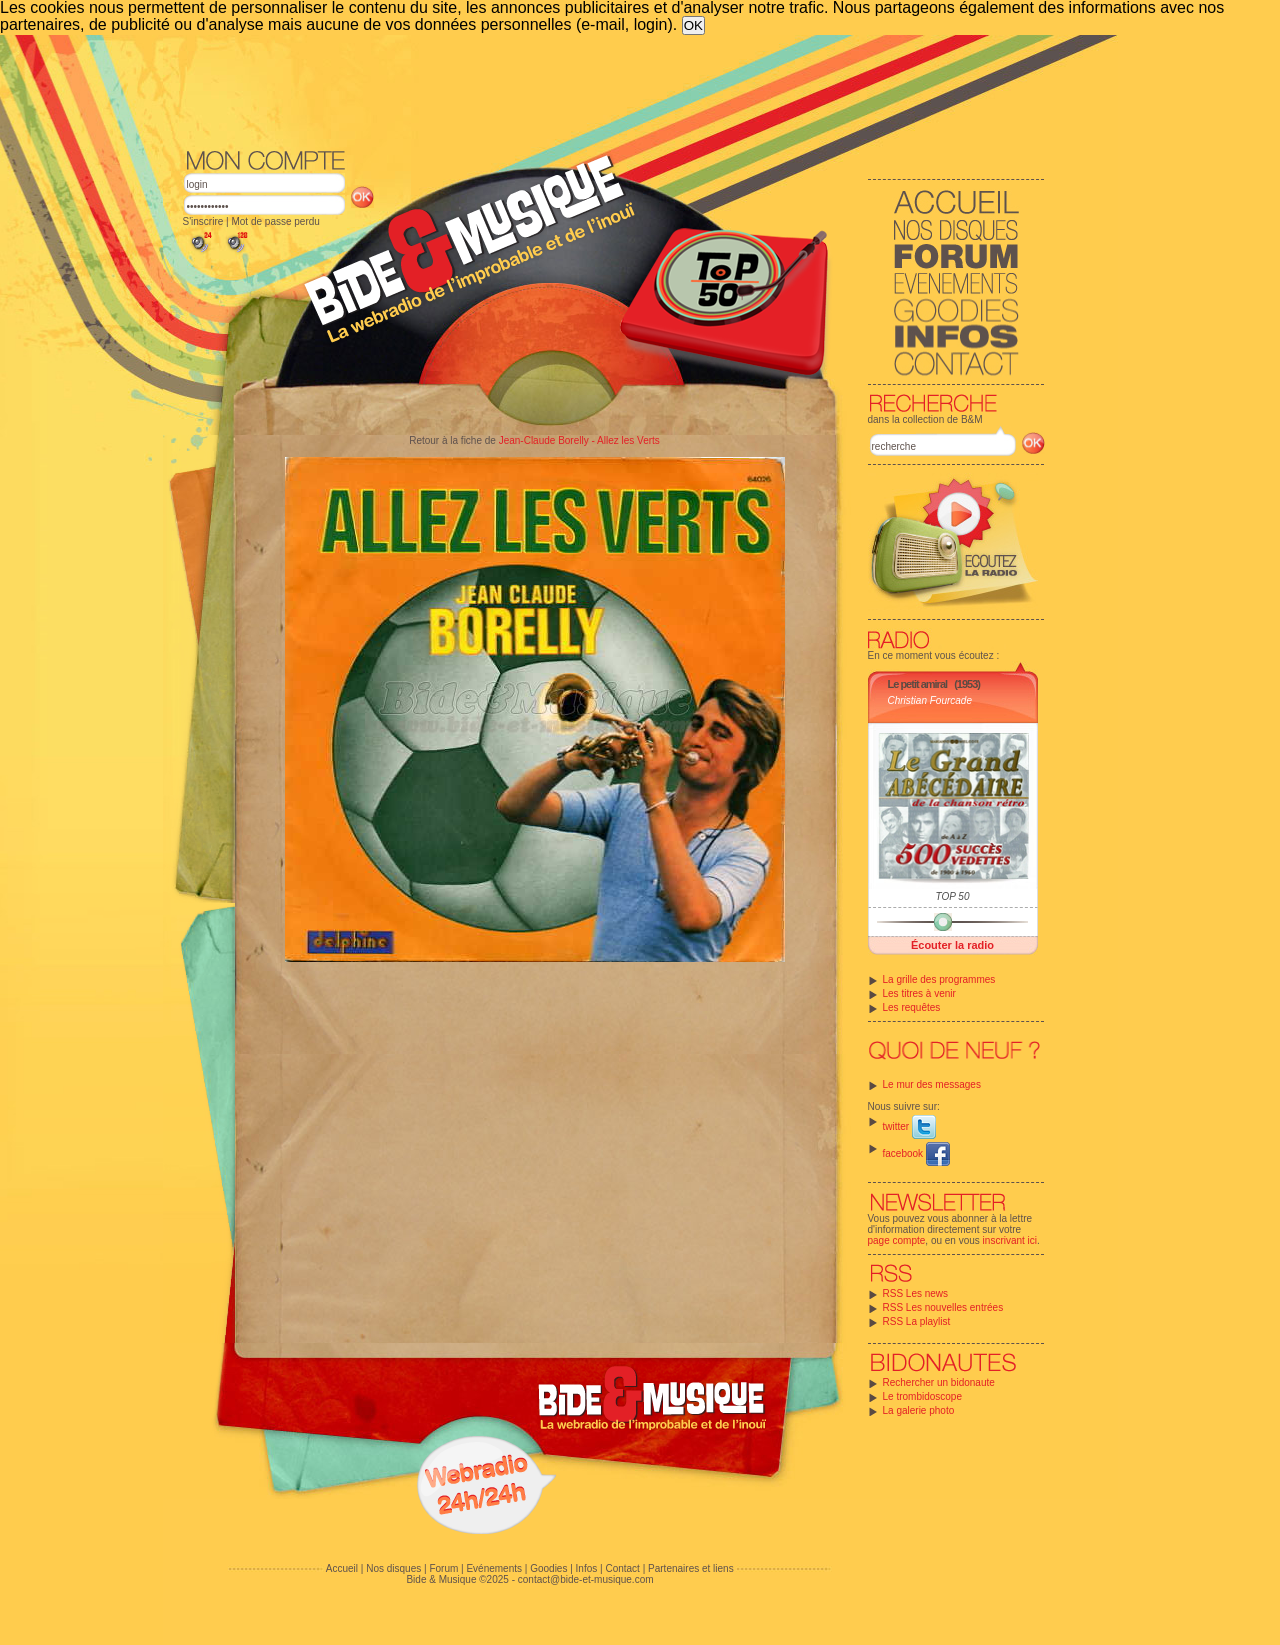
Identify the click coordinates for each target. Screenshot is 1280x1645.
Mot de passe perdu (275, 221)
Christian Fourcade (930, 700)
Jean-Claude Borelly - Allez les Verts (579, 440)
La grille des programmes (939, 979)
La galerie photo (919, 1410)
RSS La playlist (917, 1321)
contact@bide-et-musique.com (586, 1579)
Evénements (494, 1568)
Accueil (342, 1568)
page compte (897, 1240)
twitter (909, 1126)
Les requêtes (912, 1007)
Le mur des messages (932, 1084)
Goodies (548, 1568)
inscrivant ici (1010, 1240)
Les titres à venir (919, 993)
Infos (587, 1568)
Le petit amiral (918, 684)
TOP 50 (953, 896)
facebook (916, 1153)
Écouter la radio (952, 945)
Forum (443, 1568)
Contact (622, 1568)
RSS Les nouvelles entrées (943, 1307)
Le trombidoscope (923, 1396)
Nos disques (393, 1568)
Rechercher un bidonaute (939, 1382)
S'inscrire (203, 221)
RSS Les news (916, 1293)
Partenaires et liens (691, 1568)
